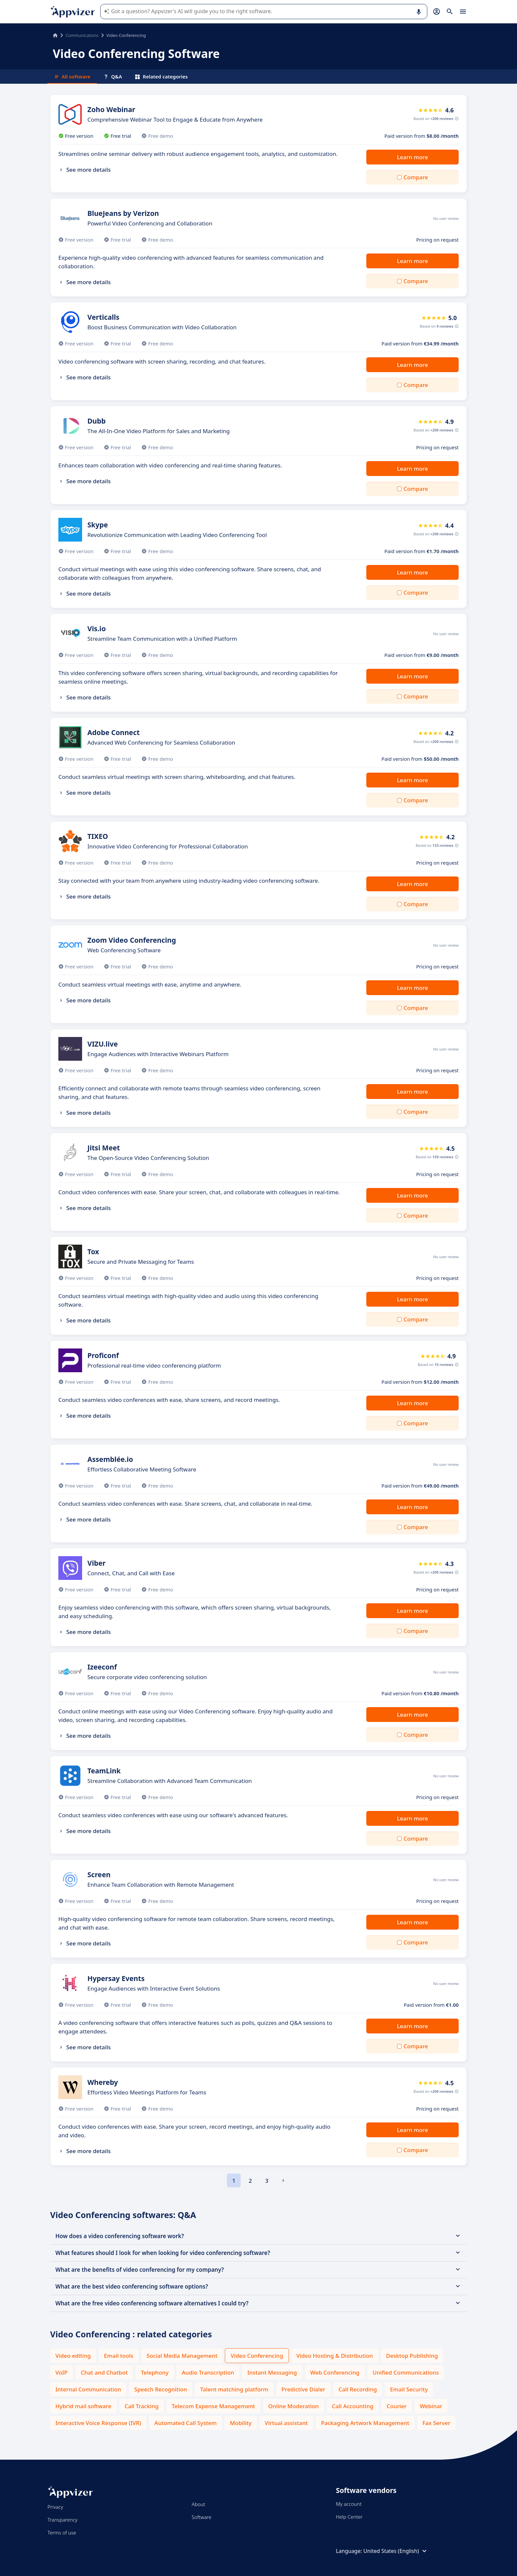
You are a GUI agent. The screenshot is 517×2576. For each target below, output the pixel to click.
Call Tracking (142, 2406)
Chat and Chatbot (104, 2372)
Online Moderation (293, 2406)
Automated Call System (185, 2423)
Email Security (409, 2389)
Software (201, 2517)
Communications (82, 35)
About (198, 2504)
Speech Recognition (160, 2389)
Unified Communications (406, 2372)
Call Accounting (353, 2406)
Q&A (113, 76)
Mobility (241, 2423)
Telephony (154, 2372)
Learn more (412, 157)
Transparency (62, 2519)
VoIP (61, 2372)
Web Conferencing (334, 2372)
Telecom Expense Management (213, 2406)
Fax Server (436, 2423)
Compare (416, 177)
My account (349, 2504)
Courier (397, 2406)
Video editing (73, 2355)
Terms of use (61, 2532)
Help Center (349, 2516)
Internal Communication (88, 2389)
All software (72, 76)
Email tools (118, 2355)
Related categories (161, 76)
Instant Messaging (272, 2372)
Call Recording (358, 2389)
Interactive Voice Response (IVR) (98, 2423)
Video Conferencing (256, 2355)
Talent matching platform (234, 2389)
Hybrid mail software (83, 2406)
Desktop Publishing (412, 2355)
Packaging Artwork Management (365, 2423)
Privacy (55, 2506)
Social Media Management (181, 2355)
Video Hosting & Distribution (334, 2355)
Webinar (431, 2406)
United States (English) (395, 2551)
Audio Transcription (208, 2372)
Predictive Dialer (303, 2389)
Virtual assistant (286, 2423)
